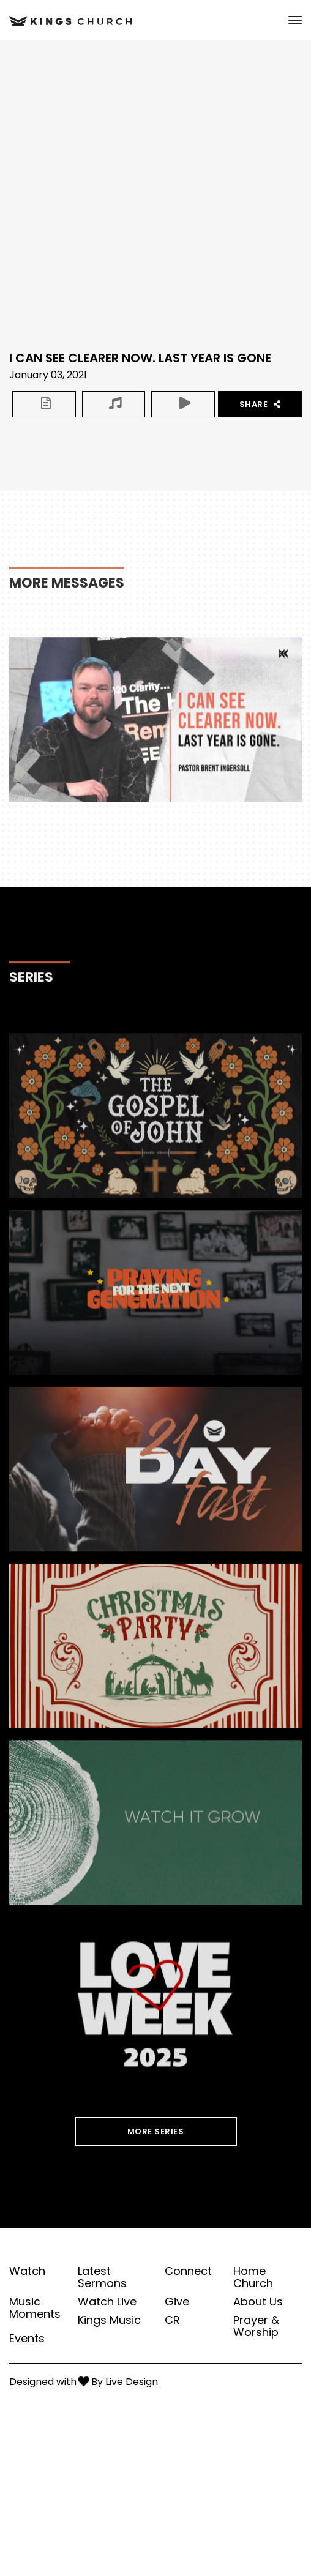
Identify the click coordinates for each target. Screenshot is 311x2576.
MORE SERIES (155, 2131)
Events (27, 2338)
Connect (188, 2271)
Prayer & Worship (256, 2326)
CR (172, 2320)
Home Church (253, 2277)
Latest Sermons (102, 2277)
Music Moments (35, 2308)
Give (177, 2302)
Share (260, 404)
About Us (258, 2302)
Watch (27, 2271)
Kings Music (109, 2320)
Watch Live (107, 2302)
